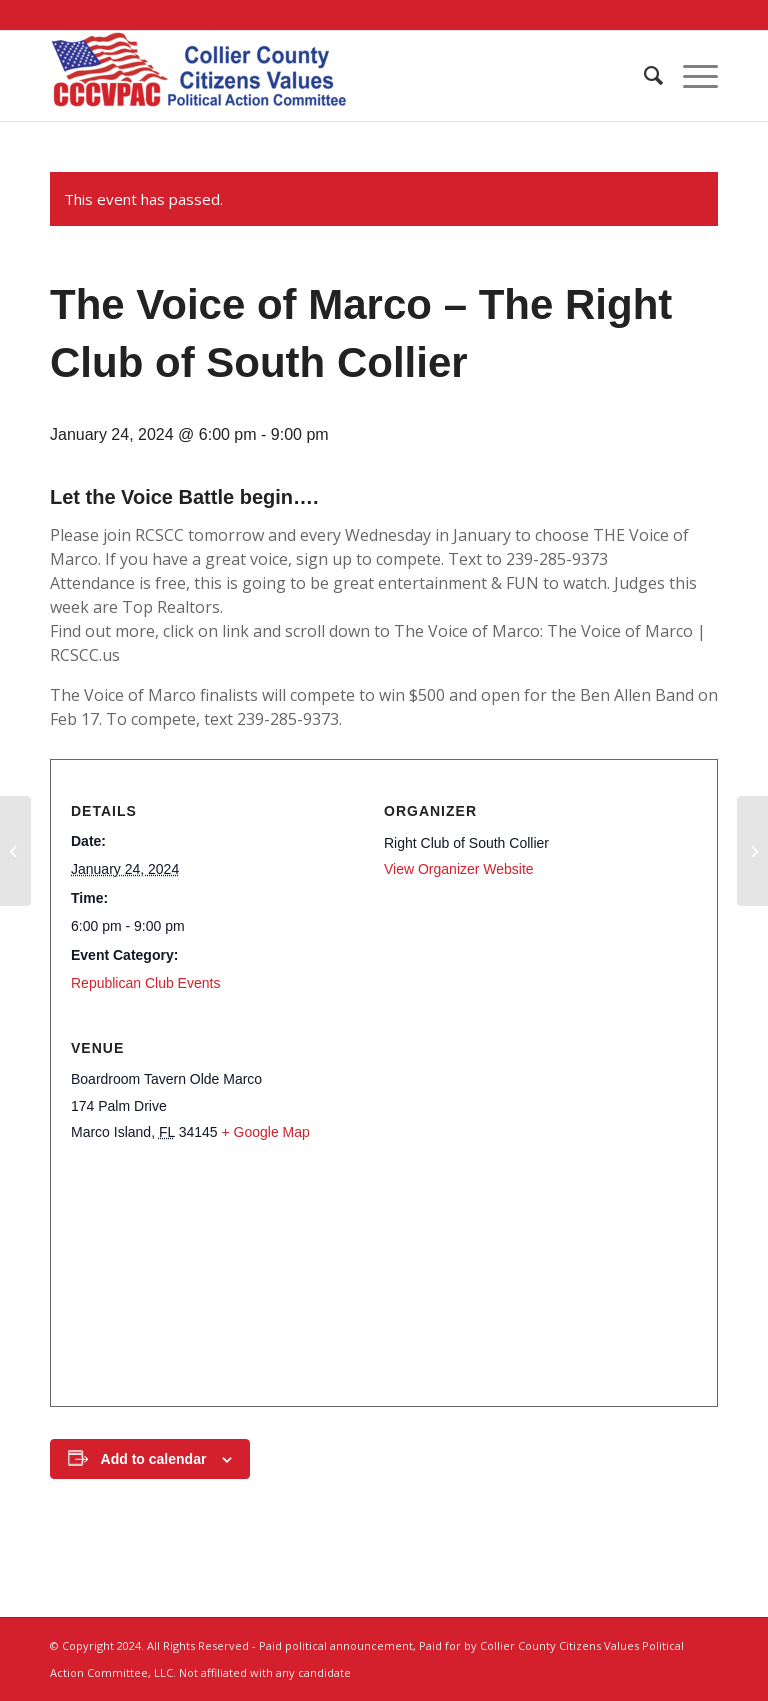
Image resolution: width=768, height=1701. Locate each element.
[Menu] (690, 76)
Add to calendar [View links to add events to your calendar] (154, 1459)
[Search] (643, 76)
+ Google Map (265, 1132)
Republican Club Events (145, 983)
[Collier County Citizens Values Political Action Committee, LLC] (200, 76)
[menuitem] (643, 76)
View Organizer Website (459, 869)
